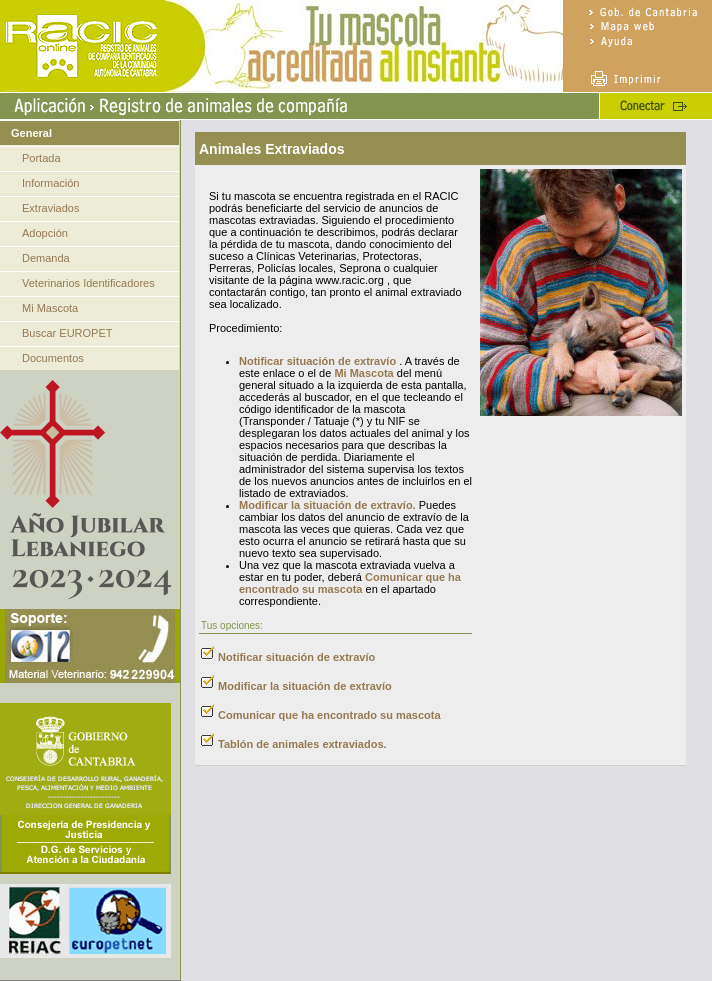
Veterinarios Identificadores (88, 283)
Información (50, 183)
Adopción (45, 233)
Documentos (53, 358)
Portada (41, 158)
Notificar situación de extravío (317, 361)
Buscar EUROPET (67, 333)
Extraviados (50, 208)
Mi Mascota (50, 308)
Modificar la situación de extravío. (327, 505)
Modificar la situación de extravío (305, 686)
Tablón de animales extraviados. (302, 744)
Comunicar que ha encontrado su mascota (350, 583)
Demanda (46, 258)
